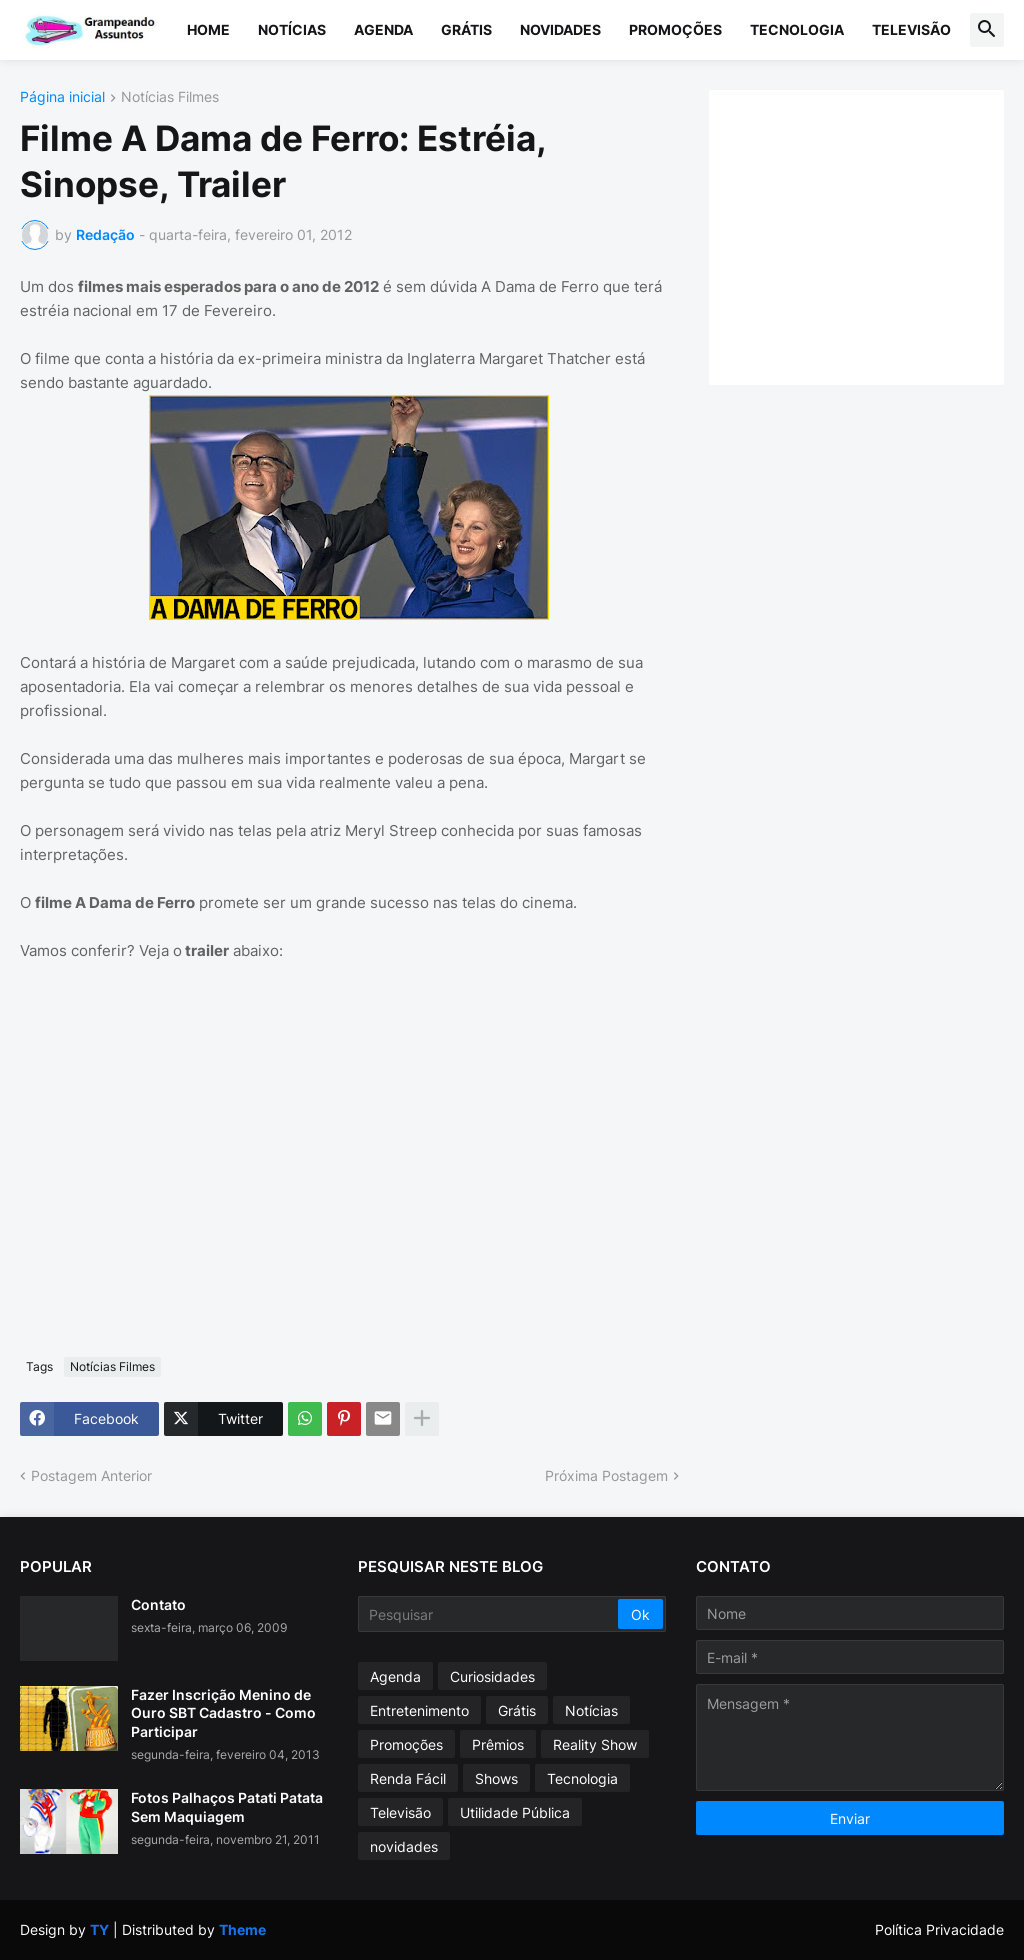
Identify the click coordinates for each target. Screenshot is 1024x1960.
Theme (242, 1929)
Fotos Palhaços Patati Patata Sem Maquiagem (227, 1806)
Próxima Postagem (606, 1475)
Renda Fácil (408, 1778)
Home (208, 29)
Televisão (911, 29)
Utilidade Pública (515, 1812)
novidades (404, 1846)
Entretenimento (419, 1710)
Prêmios (498, 1744)
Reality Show (595, 1744)
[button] (987, 30)
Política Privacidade (939, 1929)
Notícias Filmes (170, 97)
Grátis (466, 29)
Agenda (383, 29)
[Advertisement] (876, 235)
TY (99, 1929)
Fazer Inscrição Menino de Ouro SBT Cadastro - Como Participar (223, 1712)
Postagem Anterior (91, 1475)
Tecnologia (797, 29)
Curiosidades (492, 1676)
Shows (496, 1778)
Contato (158, 1604)
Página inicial (62, 97)
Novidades (560, 29)
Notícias (292, 29)
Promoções (675, 29)
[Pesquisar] (489, 1614)
